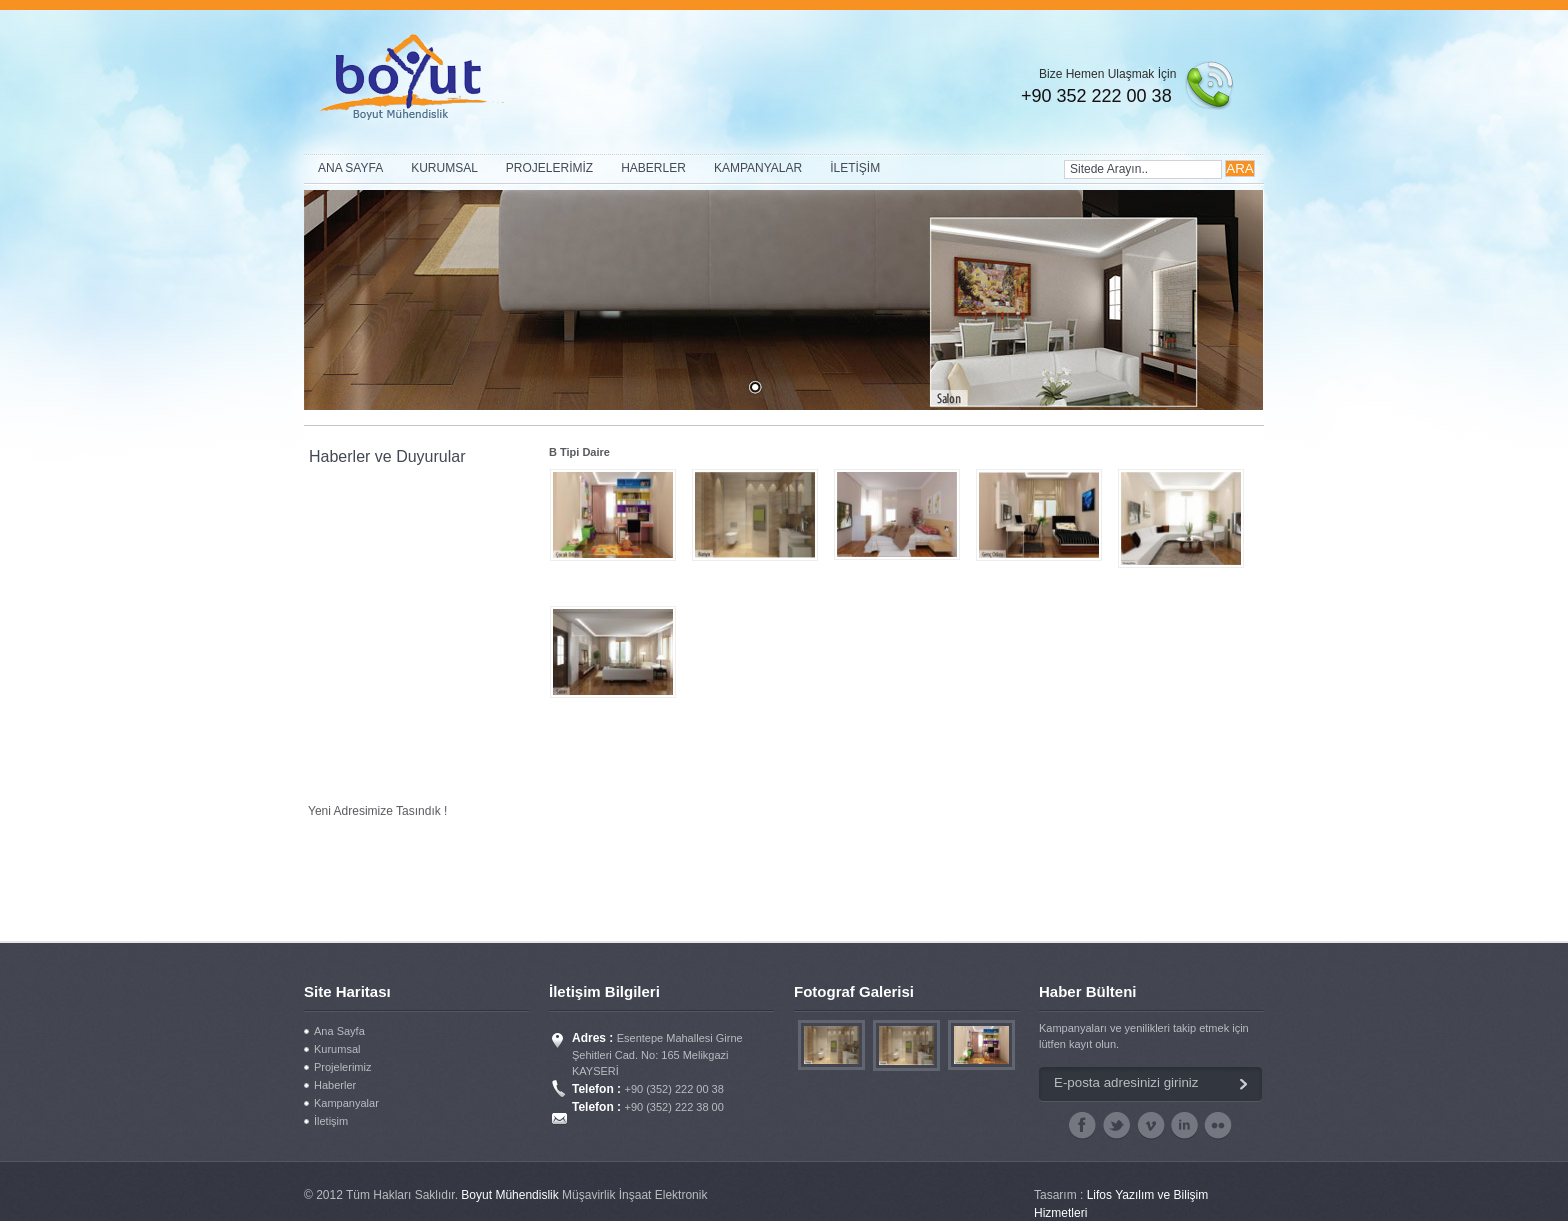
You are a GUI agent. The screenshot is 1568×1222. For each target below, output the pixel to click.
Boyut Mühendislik (511, 1195)
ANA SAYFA (350, 168)
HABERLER (653, 168)
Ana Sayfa (339, 1031)
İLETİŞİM (855, 168)
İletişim (331, 1121)
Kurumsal (337, 1049)
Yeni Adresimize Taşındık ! (377, 812)
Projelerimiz (342, 1067)
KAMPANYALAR (758, 168)
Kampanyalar (346, 1103)
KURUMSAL (444, 168)
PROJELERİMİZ (549, 168)
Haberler (335, 1085)
